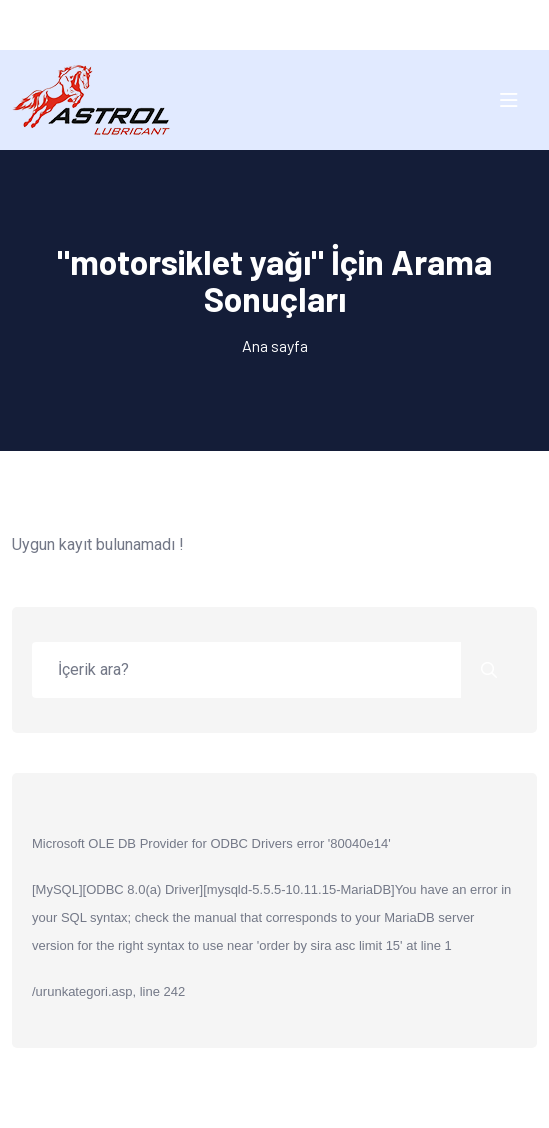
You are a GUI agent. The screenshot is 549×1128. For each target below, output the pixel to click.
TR (255, 24)
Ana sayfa (275, 345)
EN (293, 24)
